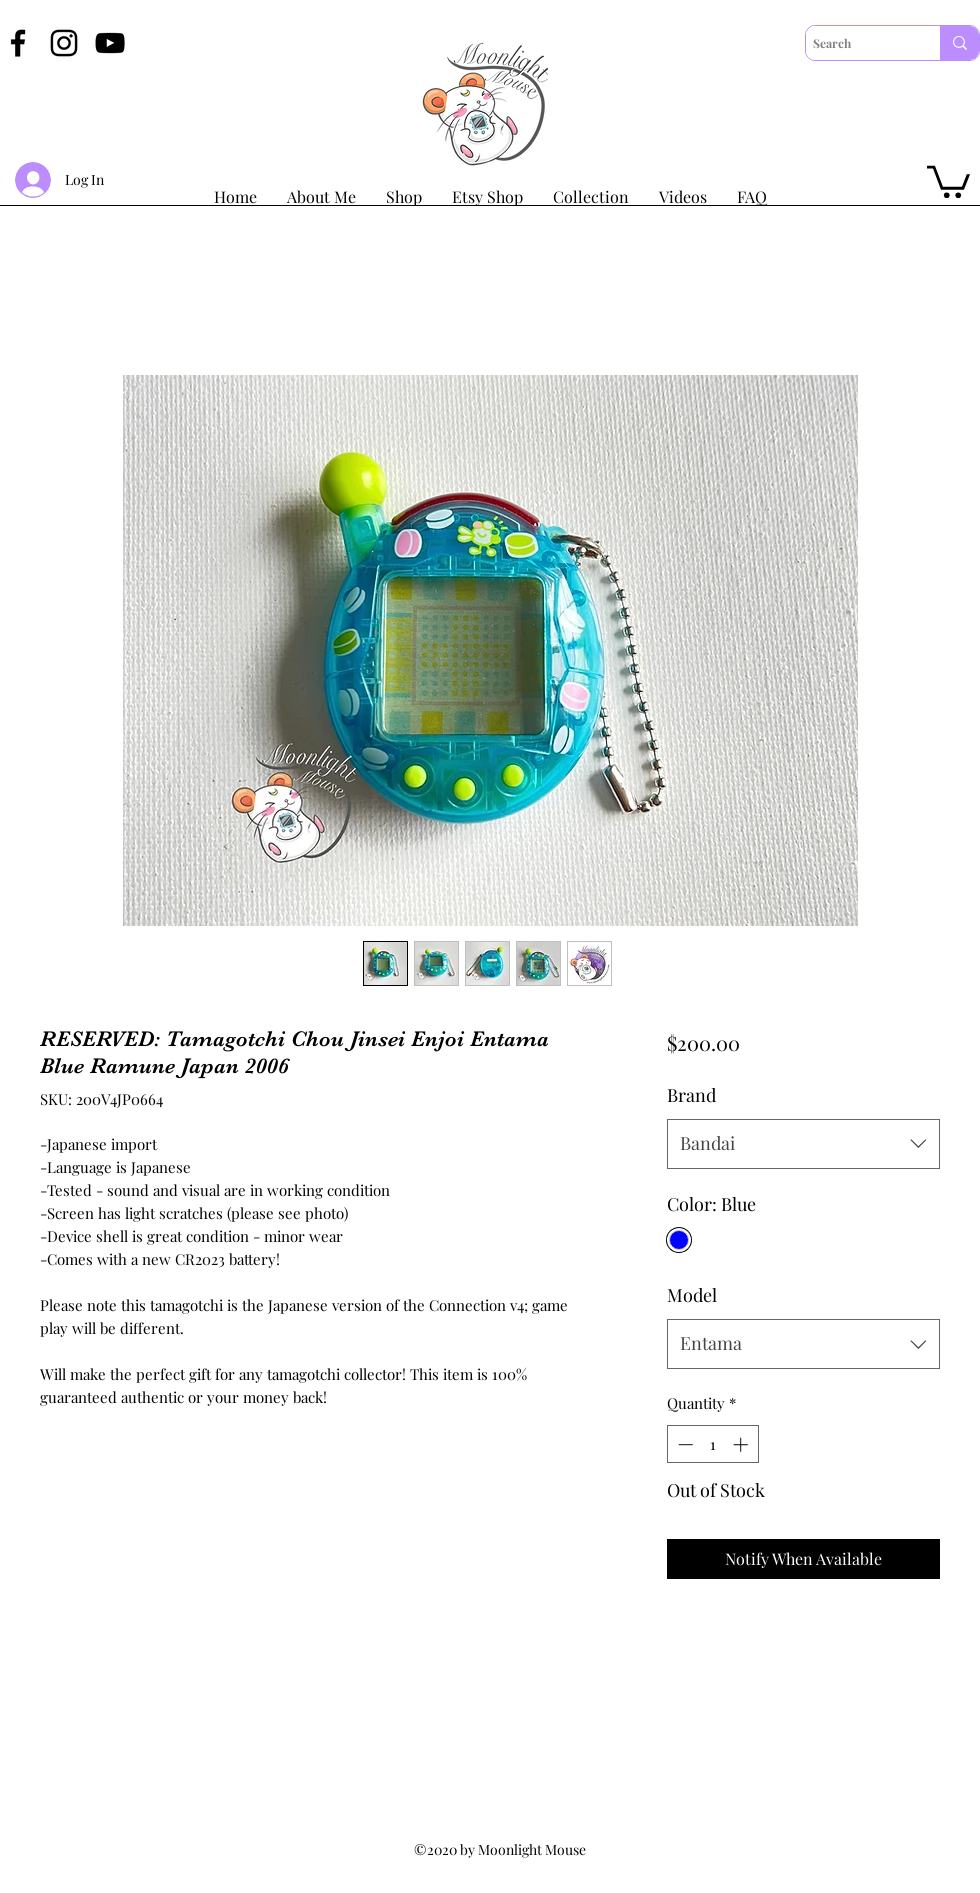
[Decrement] (683, 1444)
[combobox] (803, 1144)
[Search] (855, 43)
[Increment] (742, 1444)
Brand (691, 1095)
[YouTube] (110, 43)
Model (692, 1295)
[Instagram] (64, 43)
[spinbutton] (712, 1444)
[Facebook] (18, 43)
